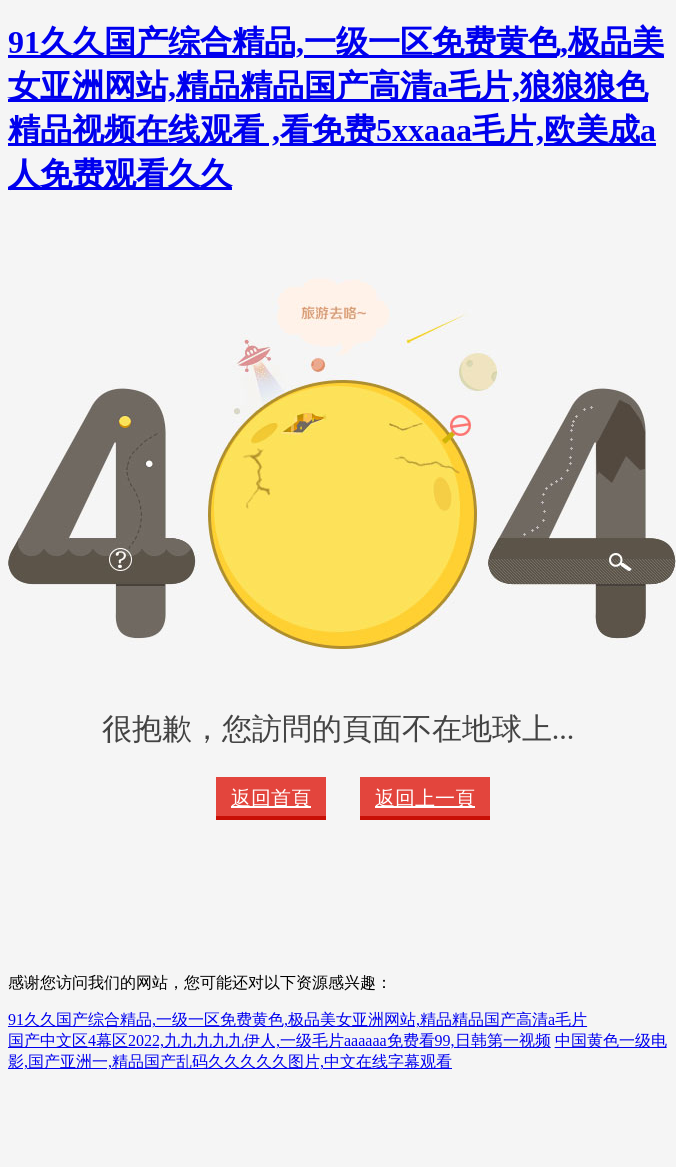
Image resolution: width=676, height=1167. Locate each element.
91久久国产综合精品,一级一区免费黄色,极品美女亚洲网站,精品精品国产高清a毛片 (297, 1019)
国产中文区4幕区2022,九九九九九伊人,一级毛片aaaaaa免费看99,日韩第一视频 (279, 1040)
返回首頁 (271, 798)
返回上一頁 (425, 798)
